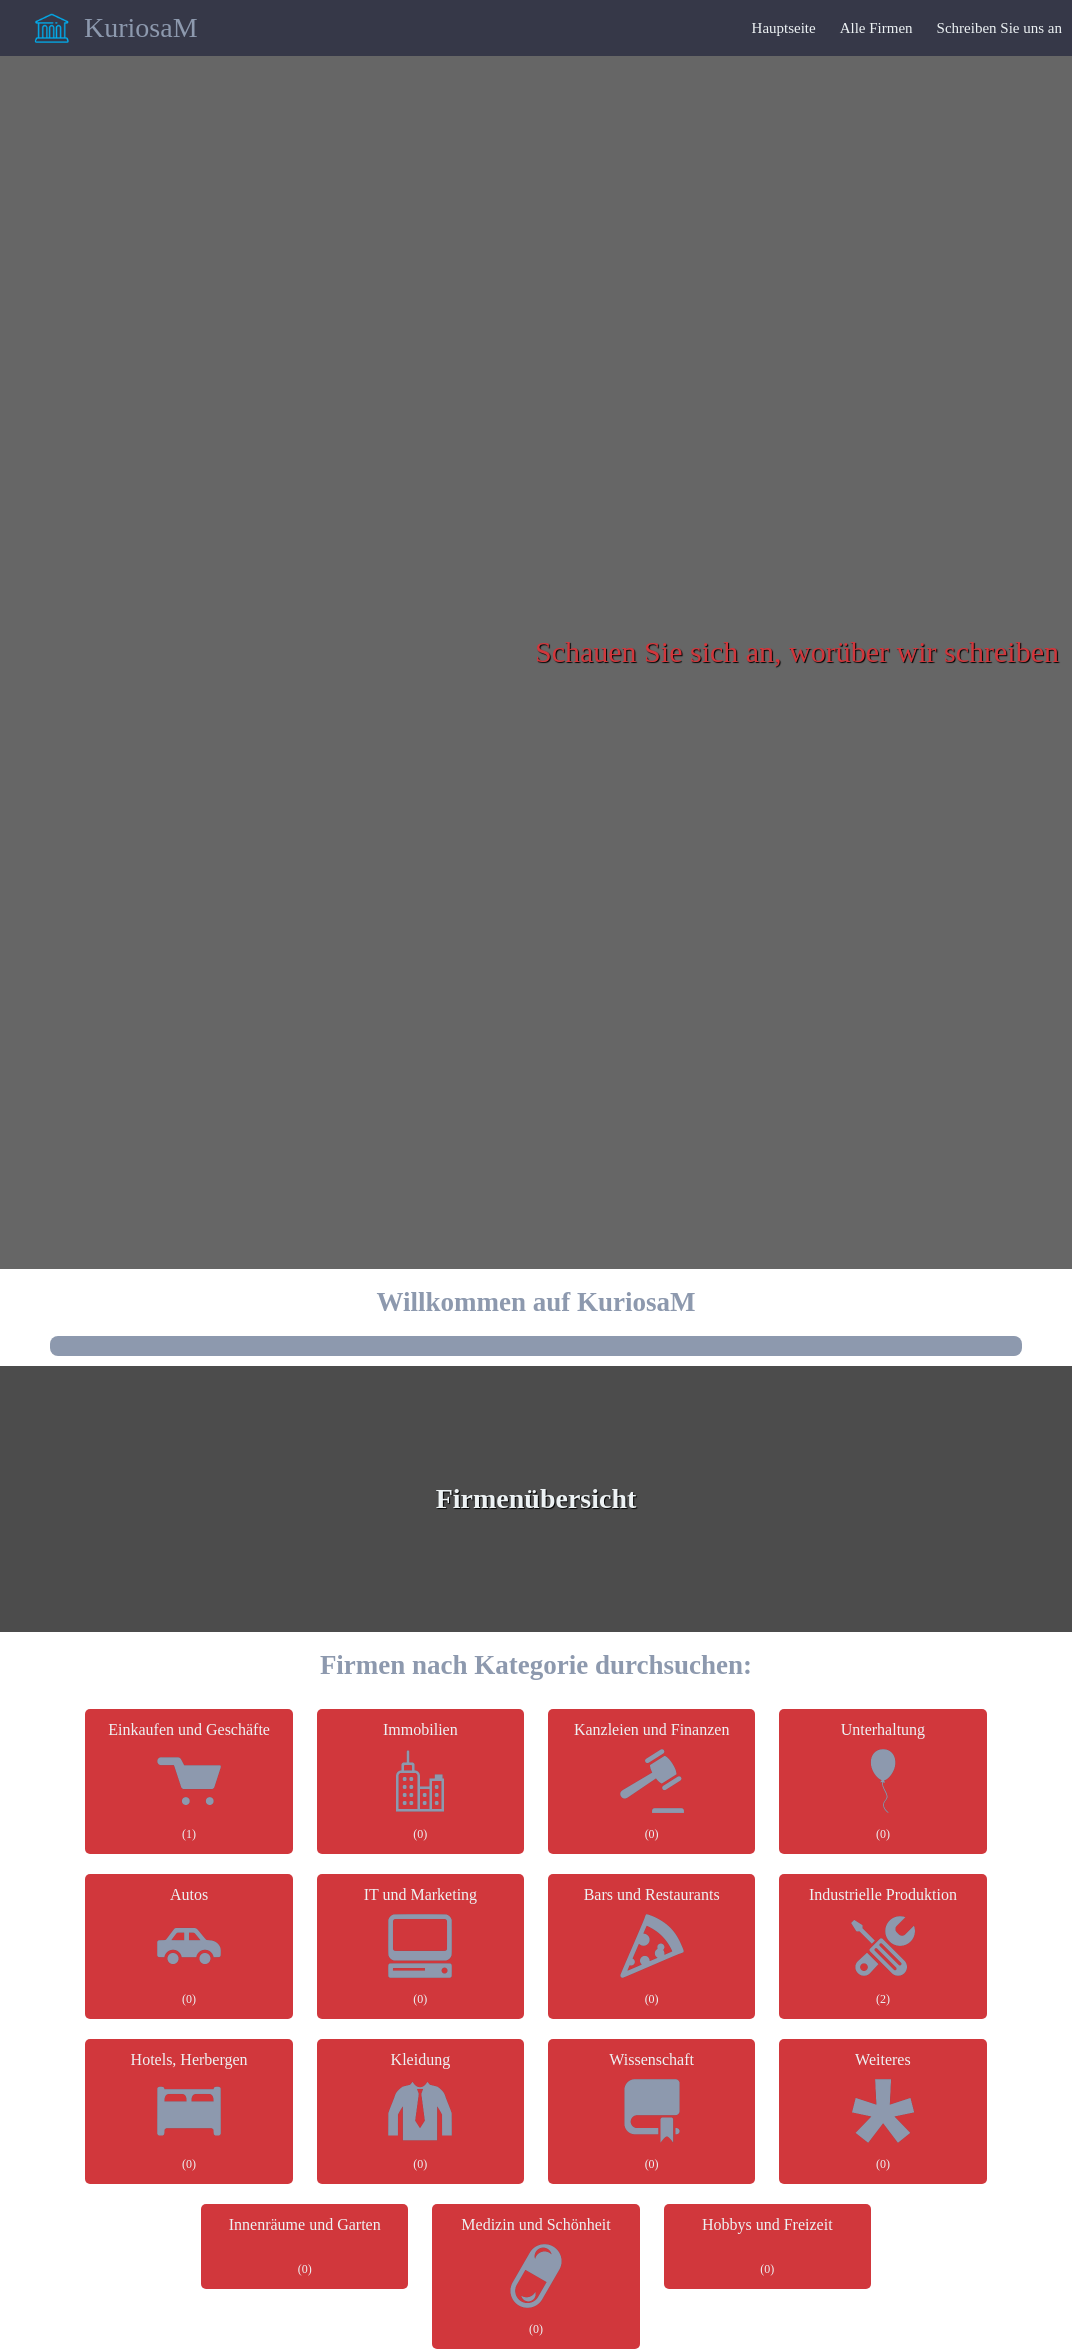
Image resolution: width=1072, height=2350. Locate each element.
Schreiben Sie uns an (999, 28)
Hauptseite (784, 28)
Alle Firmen (876, 28)
